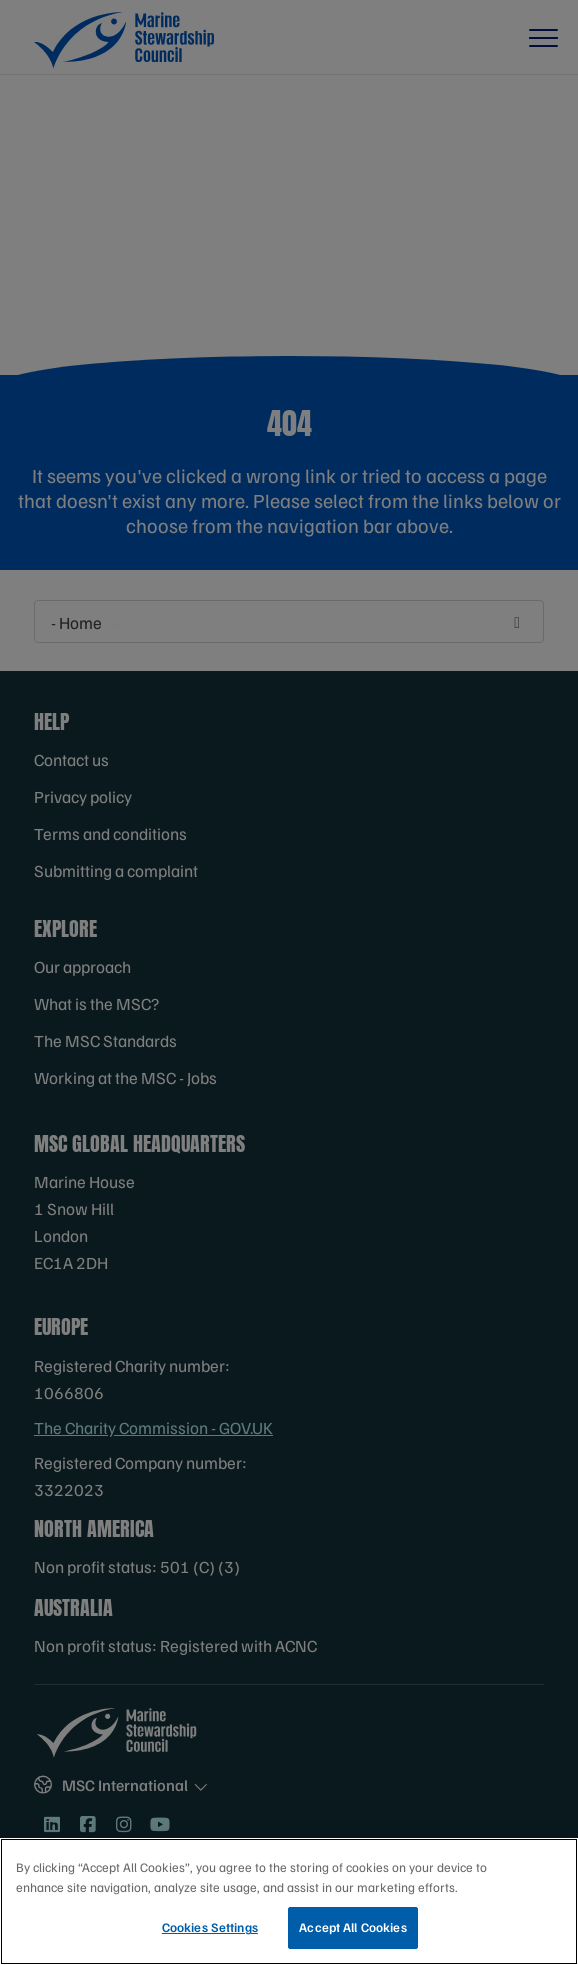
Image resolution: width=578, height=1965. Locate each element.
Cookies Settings (210, 1932)
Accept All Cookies (352, 1932)
